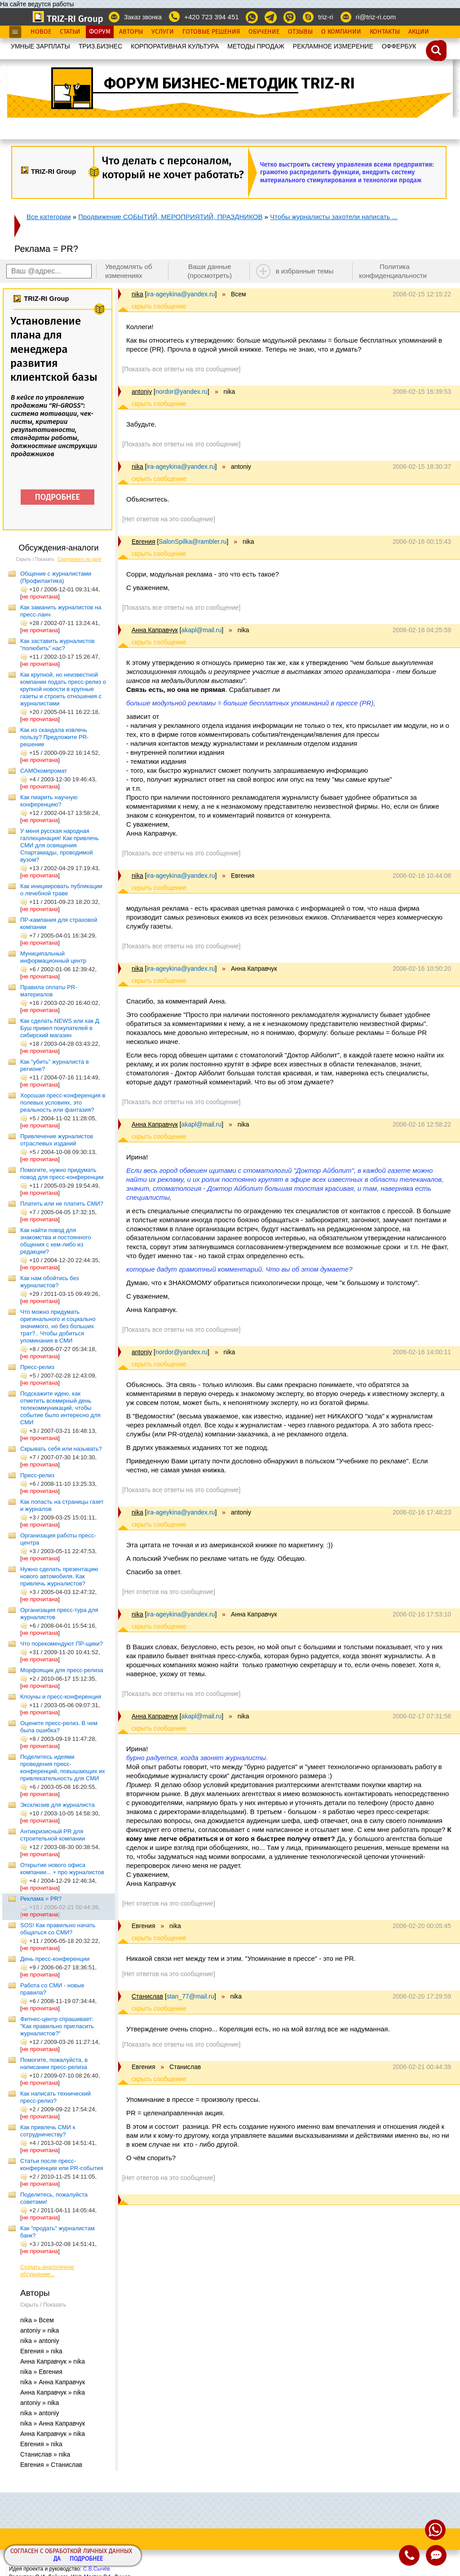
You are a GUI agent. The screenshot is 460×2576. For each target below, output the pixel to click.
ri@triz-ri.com (376, 17)
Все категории (49, 216)
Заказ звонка (143, 17)
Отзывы (300, 32)
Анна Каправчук (155, 630)
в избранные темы (305, 271)
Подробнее (86, 2559)
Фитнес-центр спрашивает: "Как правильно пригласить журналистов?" (57, 2026)
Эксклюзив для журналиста (57, 1804)
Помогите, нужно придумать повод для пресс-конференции (62, 1173)
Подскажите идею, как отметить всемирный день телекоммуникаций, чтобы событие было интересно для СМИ (60, 1408)
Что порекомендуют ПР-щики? (61, 1643)
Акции (418, 32)
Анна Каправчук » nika (52, 2361)
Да (57, 2559)
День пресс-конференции (54, 1958)
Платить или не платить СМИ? (61, 1203)
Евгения (143, 541)
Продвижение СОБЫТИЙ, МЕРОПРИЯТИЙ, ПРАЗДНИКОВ (170, 216)
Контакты (385, 32)
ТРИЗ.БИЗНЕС (101, 46)
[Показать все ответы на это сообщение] (181, 369)
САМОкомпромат (43, 770)
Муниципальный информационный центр (53, 957)
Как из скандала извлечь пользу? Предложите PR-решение (54, 737)
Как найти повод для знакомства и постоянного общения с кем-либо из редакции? (55, 1241)
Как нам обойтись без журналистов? (49, 1282)
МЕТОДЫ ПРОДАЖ (255, 46)
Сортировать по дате (80, 559)
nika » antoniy (39, 2340)
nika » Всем (37, 2320)
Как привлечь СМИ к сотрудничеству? (47, 2131)
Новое (41, 32)
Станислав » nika (45, 2454)
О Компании (341, 32)
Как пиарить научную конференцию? (48, 801)
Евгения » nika (41, 2351)
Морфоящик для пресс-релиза (61, 1670)
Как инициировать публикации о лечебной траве (61, 890)
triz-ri (325, 17)
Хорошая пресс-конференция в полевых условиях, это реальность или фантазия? (62, 1102)
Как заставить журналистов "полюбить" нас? (57, 645)
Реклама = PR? (41, 1898)
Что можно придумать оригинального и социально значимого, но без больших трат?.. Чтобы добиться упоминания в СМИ (58, 1326)
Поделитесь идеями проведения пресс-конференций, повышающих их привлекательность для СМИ (62, 1767)
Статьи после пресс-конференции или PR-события (61, 2164)
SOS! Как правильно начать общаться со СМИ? (57, 1929)
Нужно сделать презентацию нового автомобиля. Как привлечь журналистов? (59, 1576)
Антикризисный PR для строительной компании (52, 1835)
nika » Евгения (41, 2371)
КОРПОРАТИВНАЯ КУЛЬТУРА (175, 46)
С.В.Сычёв (96, 2569)
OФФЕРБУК (399, 46)
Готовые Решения (211, 32)
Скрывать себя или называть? (61, 1448)
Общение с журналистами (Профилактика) (55, 577)
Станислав (147, 1996)
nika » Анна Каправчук (52, 2382)
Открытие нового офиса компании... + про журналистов (62, 1869)
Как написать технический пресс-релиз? (55, 2097)
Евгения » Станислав (51, 2464)
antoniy (142, 391)
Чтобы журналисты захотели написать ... (334, 216)
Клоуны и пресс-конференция (60, 1696)
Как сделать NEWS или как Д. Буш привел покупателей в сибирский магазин (60, 1028)
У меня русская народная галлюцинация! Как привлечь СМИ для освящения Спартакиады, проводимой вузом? (59, 845)
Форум (100, 32)
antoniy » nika (39, 2330)
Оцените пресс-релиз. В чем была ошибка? (58, 1727)
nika (137, 294)
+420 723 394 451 (211, 17)
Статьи (70, 32)
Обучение (263, 32)
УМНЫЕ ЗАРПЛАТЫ (40, 46)
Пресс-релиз (37, 1367)
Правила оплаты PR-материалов (48, 991)
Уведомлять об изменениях (128, 271)
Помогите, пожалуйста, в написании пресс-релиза (54, 2063)
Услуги (162, 32)
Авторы (131, 32)
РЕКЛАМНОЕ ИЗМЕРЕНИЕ (333, 46)
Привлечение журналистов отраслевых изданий (56, 1140)
